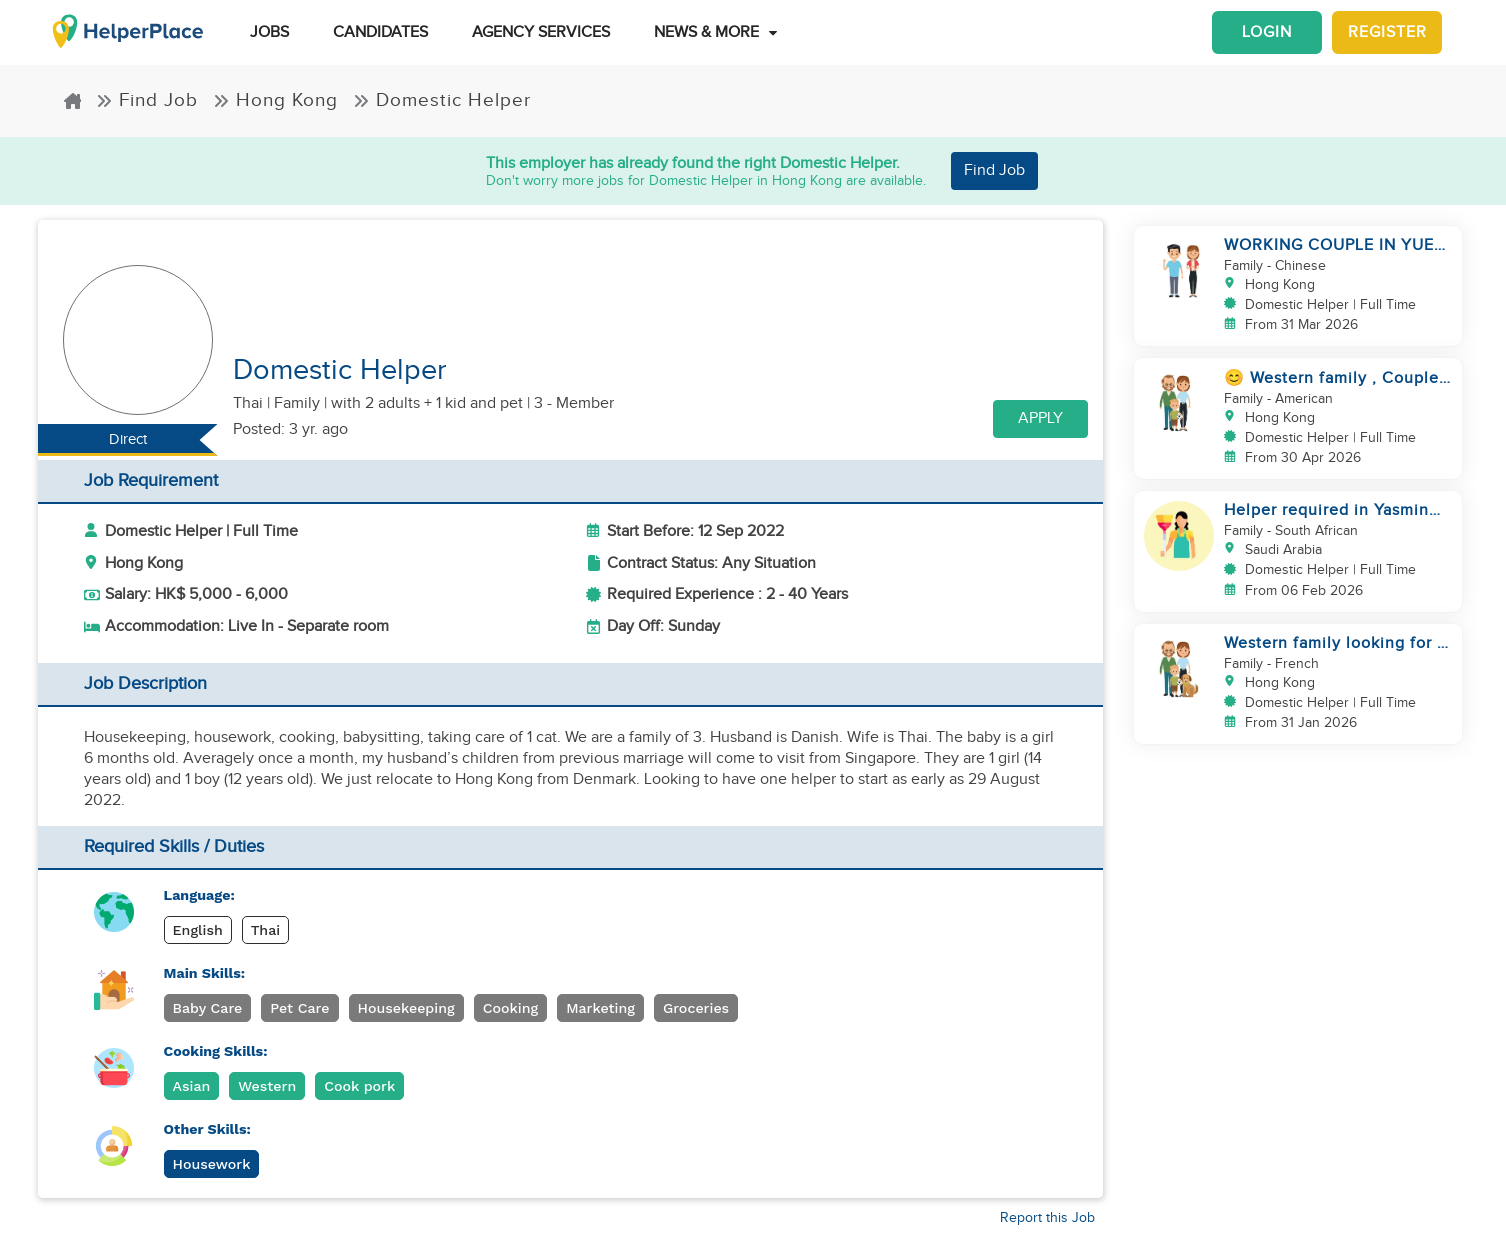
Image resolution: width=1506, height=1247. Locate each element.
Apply (1040, 418)
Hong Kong (275, 100)
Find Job (147, 100)
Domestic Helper (442, 100)
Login (1267, 32)
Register (1387, 32)
